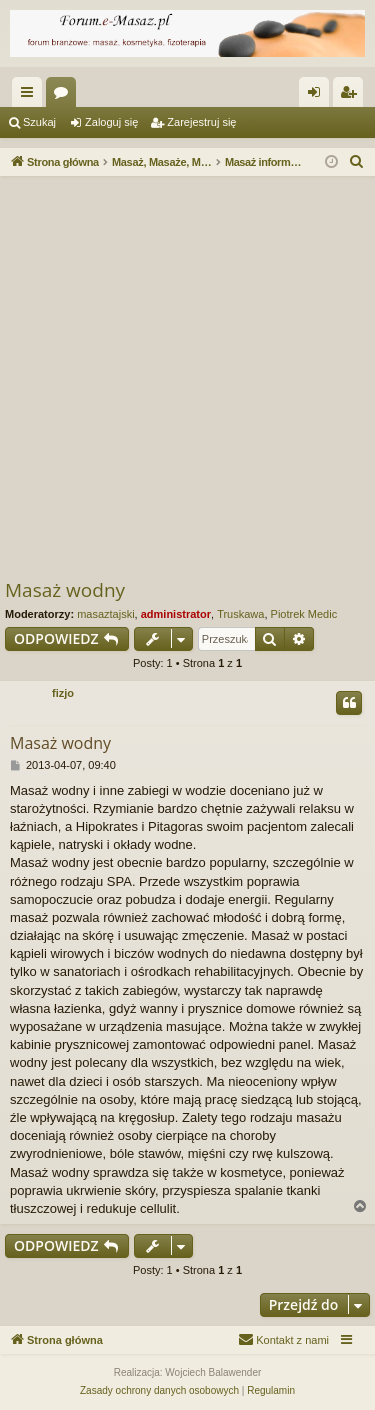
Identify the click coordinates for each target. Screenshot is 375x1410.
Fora (65, 96)
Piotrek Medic (304, 614)
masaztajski (105, 614)
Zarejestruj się (201, 122)
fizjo (63, 693)
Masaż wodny (65, 590)
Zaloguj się (111, 122)
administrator (176, 614)
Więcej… (31, 96)
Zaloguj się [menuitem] (318, 96)
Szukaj (39, 122)
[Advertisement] (187, 379)
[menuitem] (357, 162)
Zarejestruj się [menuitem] (352, 96)
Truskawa (240, 614)
